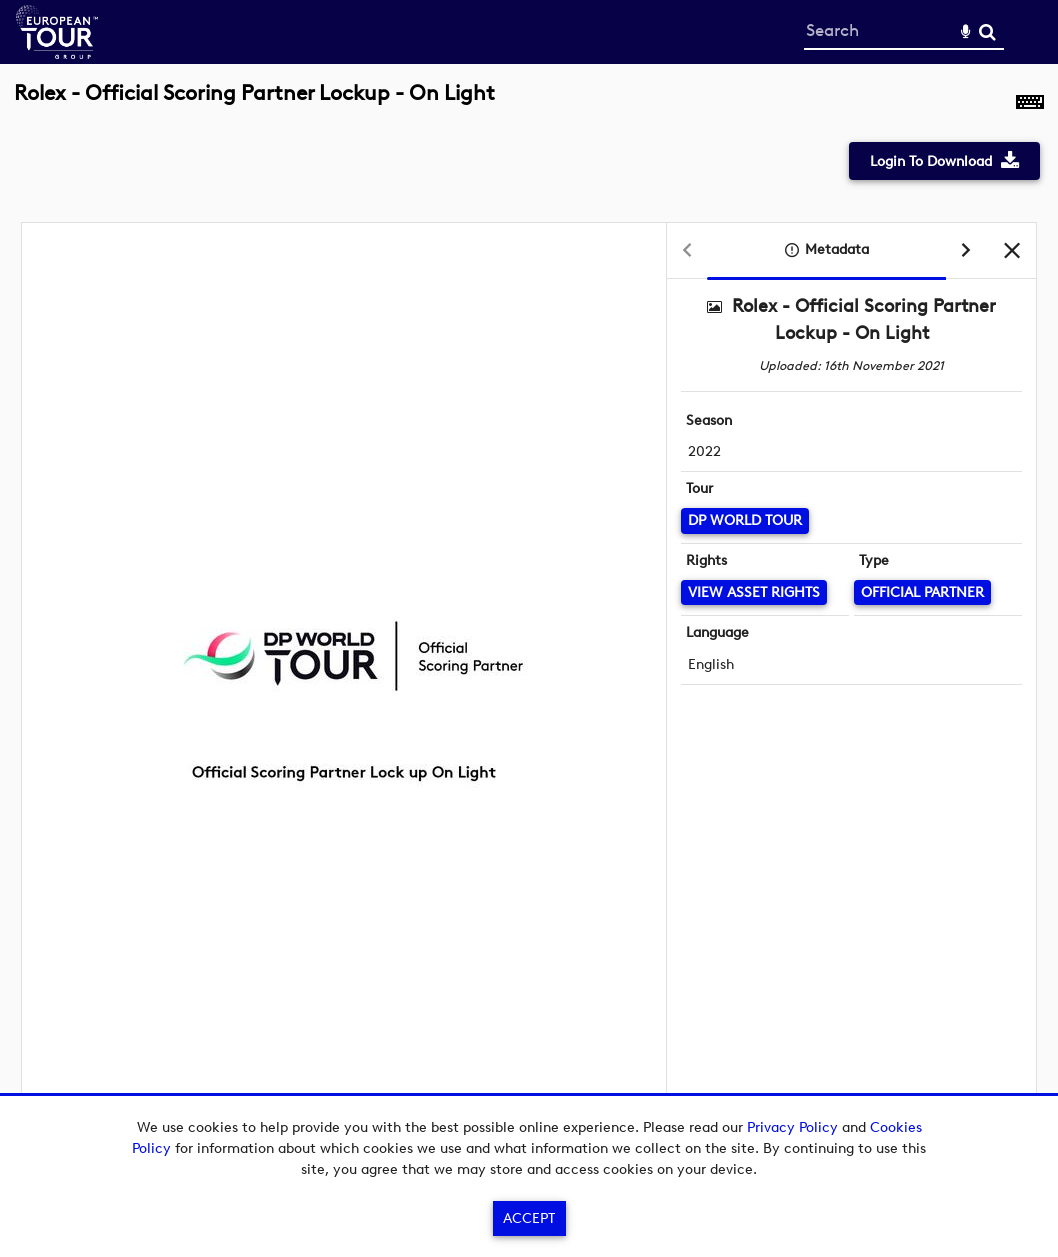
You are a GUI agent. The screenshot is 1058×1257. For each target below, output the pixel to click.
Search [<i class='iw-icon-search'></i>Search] (987, 31)
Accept (529, 1218)
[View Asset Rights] (754, 592)
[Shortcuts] (1030, 104)
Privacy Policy (792, 1127)
